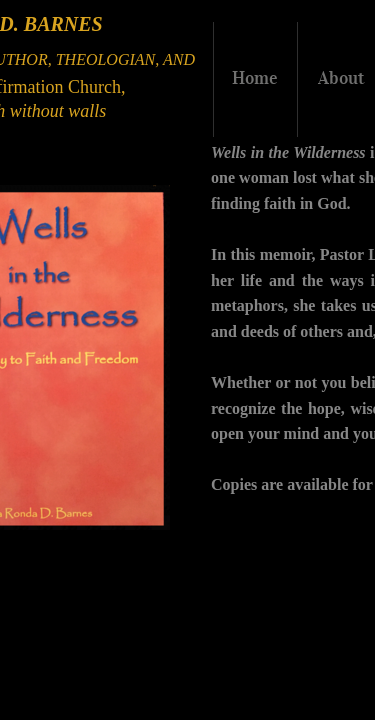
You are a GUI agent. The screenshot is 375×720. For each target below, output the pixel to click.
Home (255, 78)
